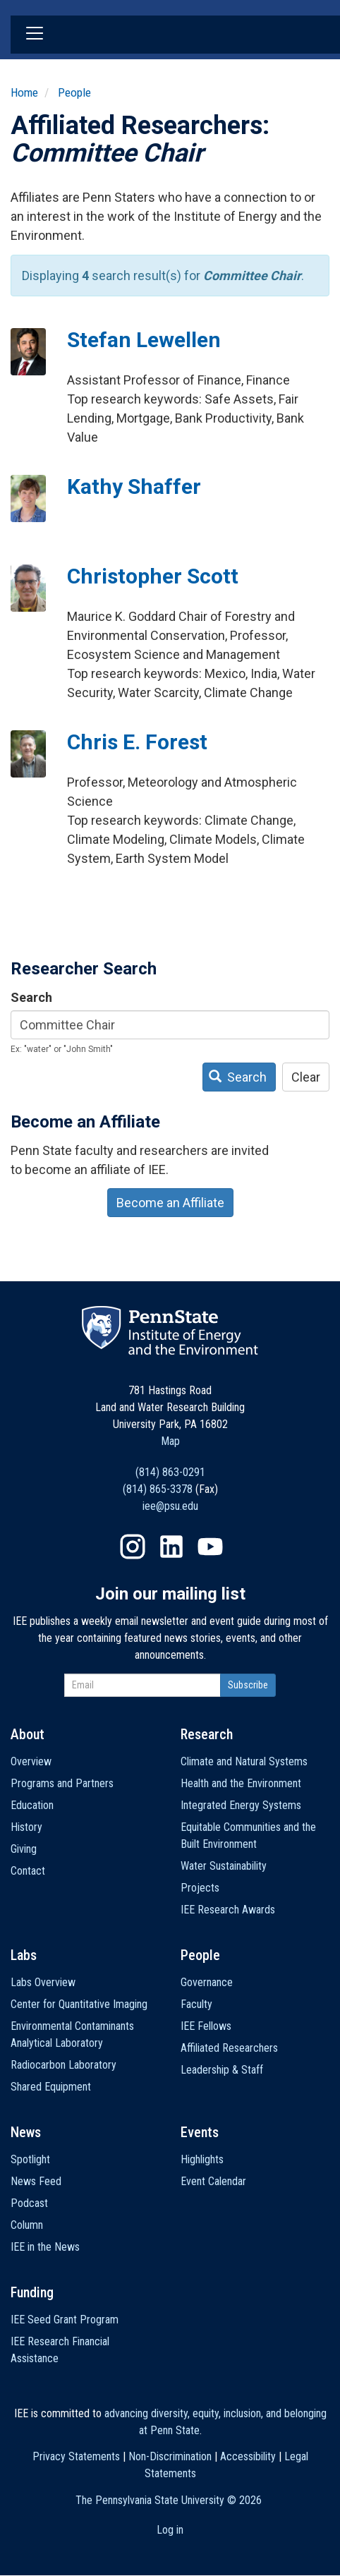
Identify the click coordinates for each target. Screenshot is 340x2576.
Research (207, 1734)
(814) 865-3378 (158, 1489)
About (27, 1734)
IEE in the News (45, 2247)
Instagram (132, 1546)
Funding (32, 2292)
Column (27, 2225)
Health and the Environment (241, 1783)
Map (170, 1441)
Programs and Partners (62, 1783)
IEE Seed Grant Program (65, 2319)
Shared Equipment (51, 2086)
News (26, 2132)
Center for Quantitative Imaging (79, 2004)
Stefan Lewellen (144, 339)
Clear (305, 1077)
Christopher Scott (152, 576)
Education (32, 1805)
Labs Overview (43, 1982)
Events (200, 2132)
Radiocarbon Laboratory (63, 2065)
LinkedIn (171, 1546)
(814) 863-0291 (170, 1472)
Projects (200, 1887)
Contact (28, 1870)
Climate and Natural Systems (244, 1761)
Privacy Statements (76, 2456)
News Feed (36, 2181)
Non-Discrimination (170, 2456)
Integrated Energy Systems (241, 1805)
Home (24, 92)
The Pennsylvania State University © (168, 2500)
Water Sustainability (224, 1866)
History (26, 1827)
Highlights (202, 2159)
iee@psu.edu (170, 1506)
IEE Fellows (206, 2026)
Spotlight (30, 2159)
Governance (207, 1982)
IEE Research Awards (228, 1909)
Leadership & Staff (222, 2069)
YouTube (210, 1546)
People (74, 92)
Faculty (196, 2004)
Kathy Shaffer (134, 486)
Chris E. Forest (137, 742)
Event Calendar (213, 2181)
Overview (31, 1761)
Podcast (29, 2203)
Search (31, 997)
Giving (24, 1849)
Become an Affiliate (170, 1202)
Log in (170, 2529)
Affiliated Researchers (229, 2048)
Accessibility (248, 2456)
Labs (24, 1955)
